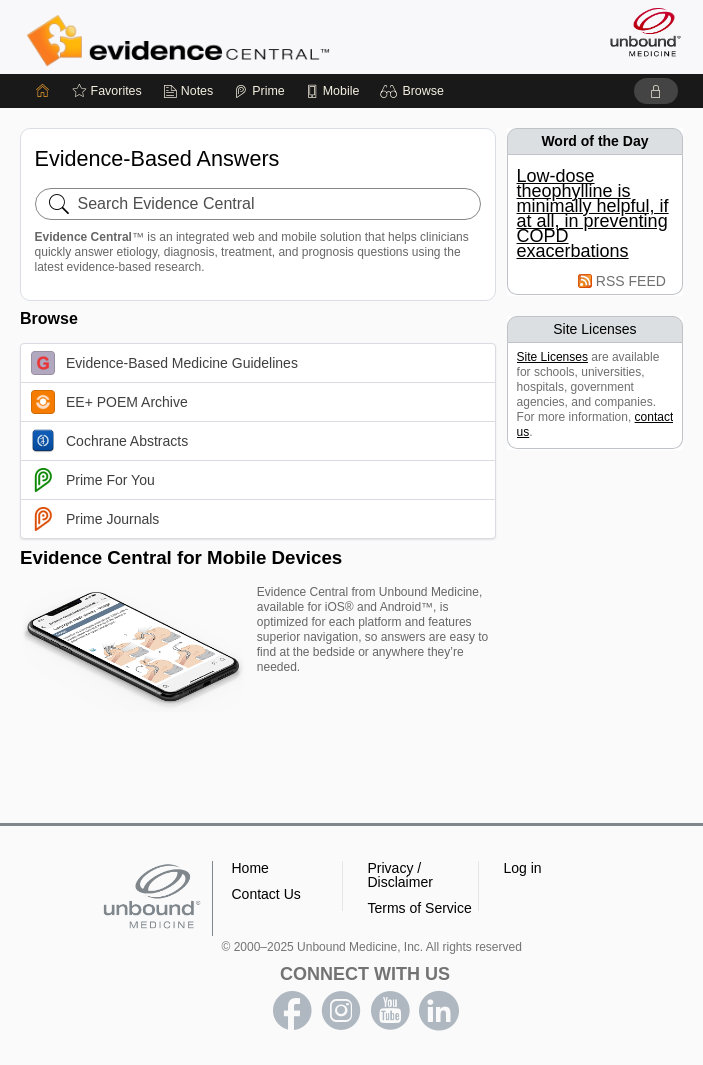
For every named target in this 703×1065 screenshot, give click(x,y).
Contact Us (266, 894)
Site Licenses (552, 357)
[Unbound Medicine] (639, 32)
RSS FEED (631, 281)
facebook (292, 1011)
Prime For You (93, 480)
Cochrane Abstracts (109, 441)
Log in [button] (523, 868)
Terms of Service (420, 908)
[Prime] (259, 91)
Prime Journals (95, 519)
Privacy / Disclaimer (400, 875)
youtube (390, 1011)
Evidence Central (182, 41)
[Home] (43, 91)
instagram (341, 1011)
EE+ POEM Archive (109, 402)
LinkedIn (439, 1011)
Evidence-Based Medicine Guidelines (164, 363)
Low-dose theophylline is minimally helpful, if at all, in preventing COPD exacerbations (593, 214)
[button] (414, 91)
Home (250, 868)
